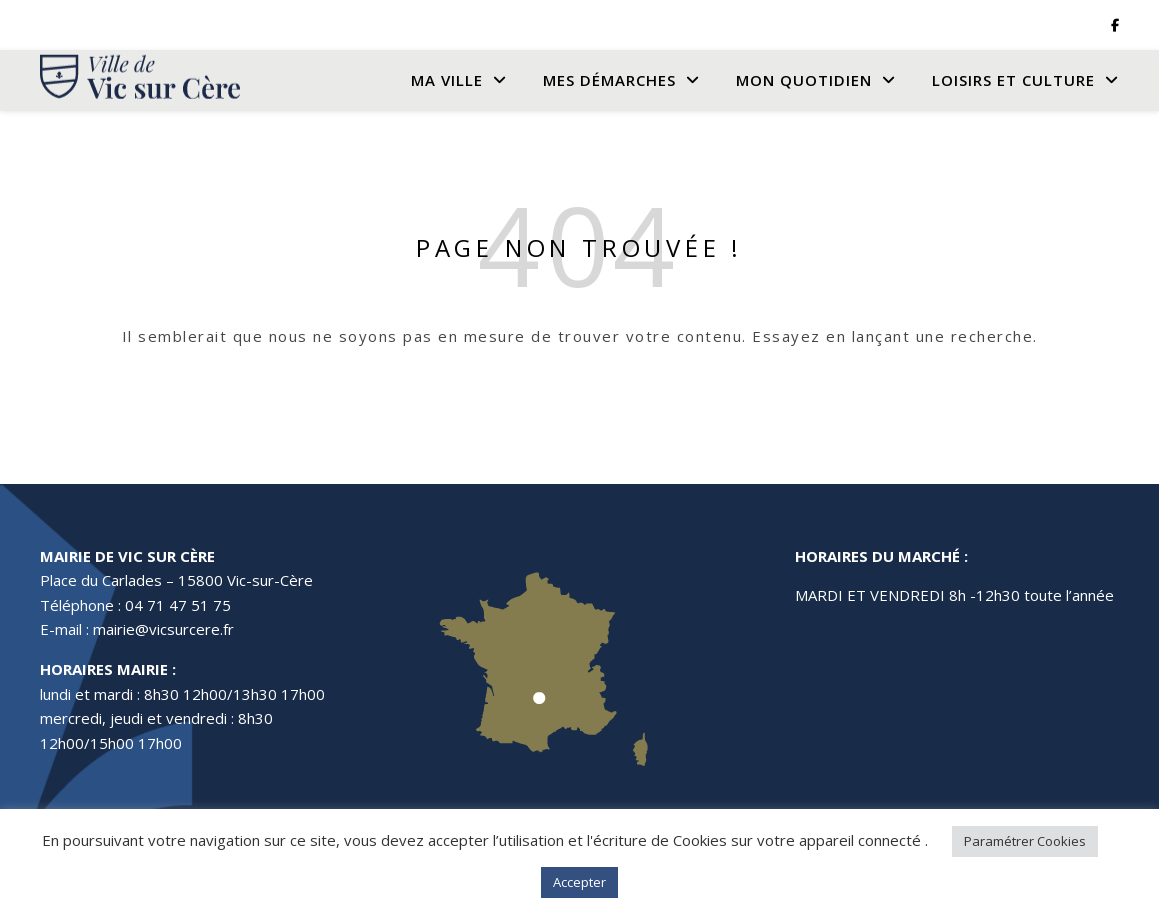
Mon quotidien (804, 80)
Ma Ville (447, 80)
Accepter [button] (579, 882)
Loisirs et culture (1013, 80)
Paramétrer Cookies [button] (1025, 841)
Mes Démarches (609, 80)
